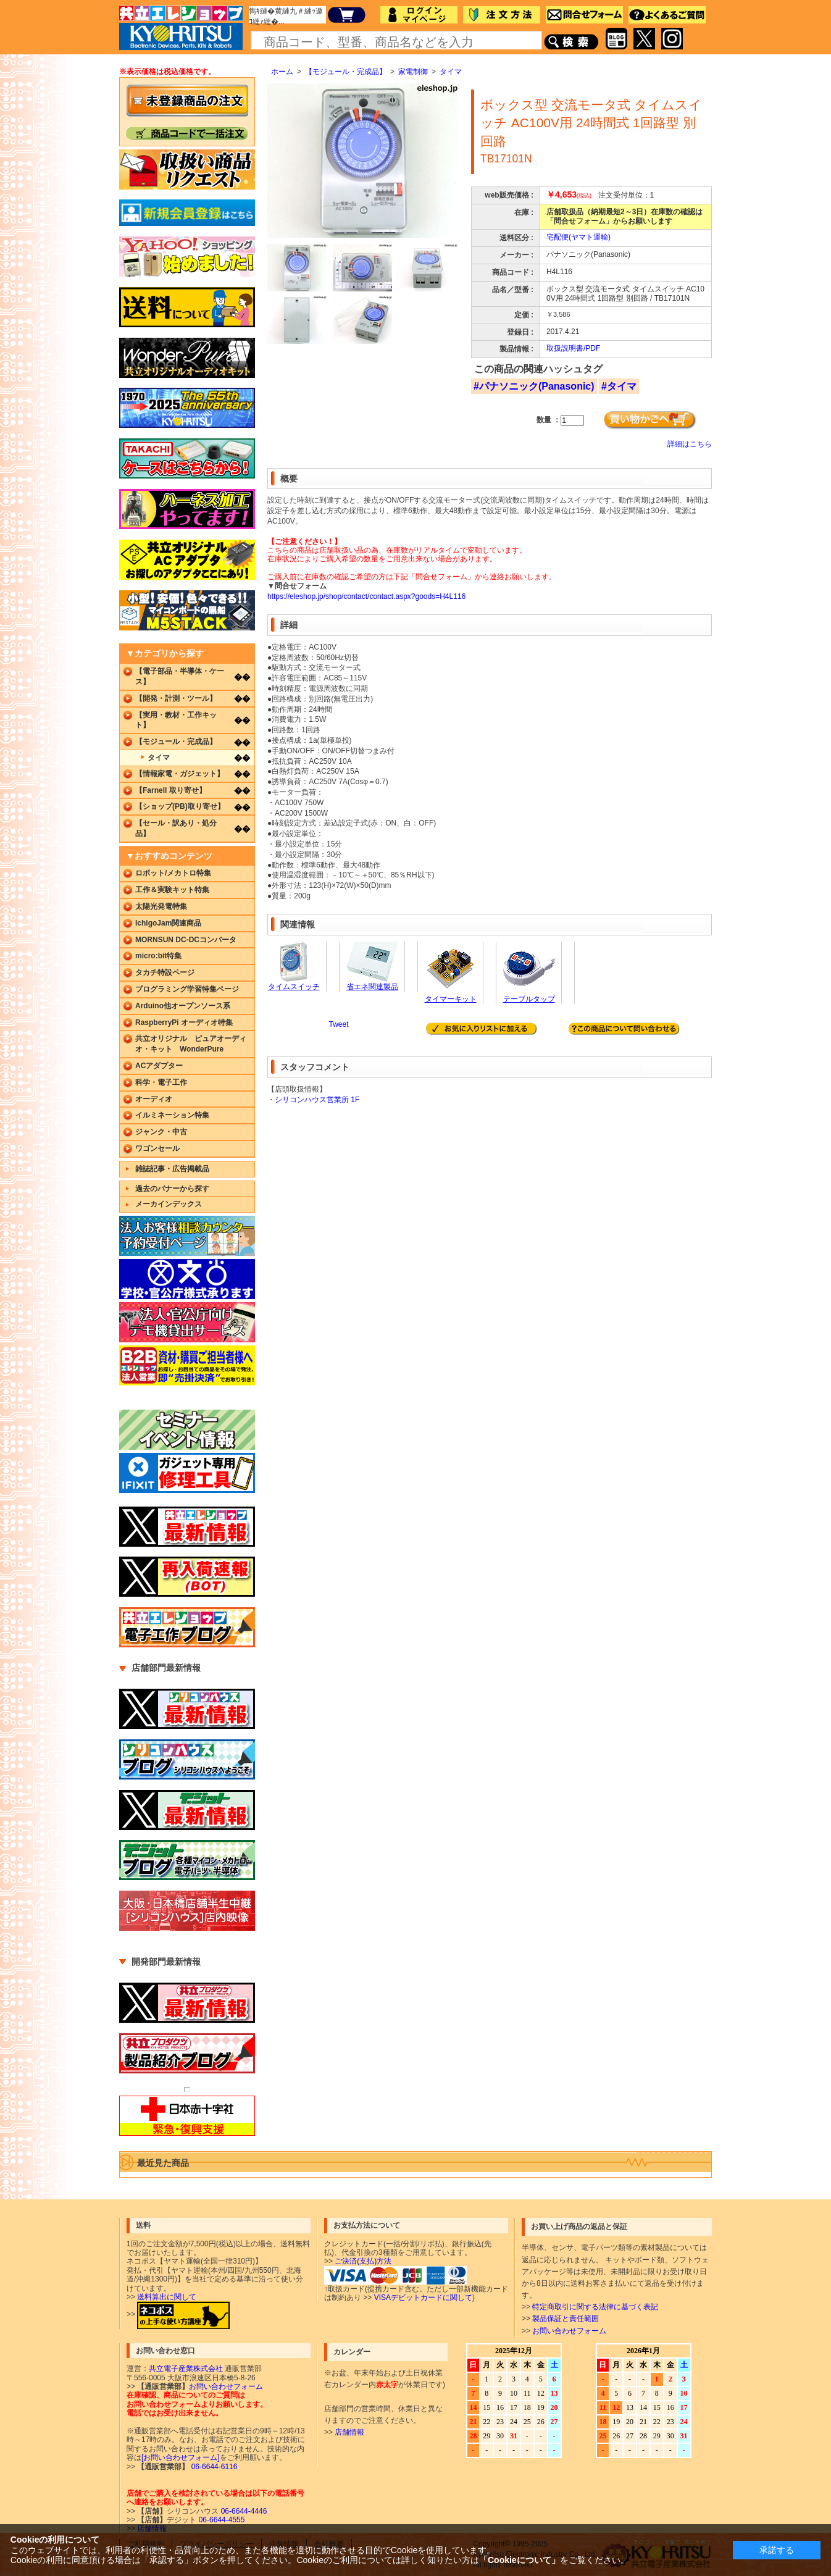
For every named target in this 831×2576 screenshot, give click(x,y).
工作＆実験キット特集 (172, 889)
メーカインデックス (168, 1204)
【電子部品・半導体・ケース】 (179, 676)
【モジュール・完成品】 (345, 71)
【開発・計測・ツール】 (176, 698)
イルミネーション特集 (172, 1115)
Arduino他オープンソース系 (182, 1006)
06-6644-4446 (243, 2511)
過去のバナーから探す (172, 1188)
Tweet (338, 1024)
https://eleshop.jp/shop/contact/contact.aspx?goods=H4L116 (366, 596)
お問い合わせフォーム (569, 2331)
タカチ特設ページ (164, 972)
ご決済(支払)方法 (363, 2261)
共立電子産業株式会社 (186, 2368)
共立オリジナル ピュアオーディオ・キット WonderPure (190, 1043)
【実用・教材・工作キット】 (176, 720)
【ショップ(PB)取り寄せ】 (180, 806)
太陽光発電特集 (161, 906)
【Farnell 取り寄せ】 (170, 790)
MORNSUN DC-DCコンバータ (185, 939)
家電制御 (413, 71)
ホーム (282, 71)
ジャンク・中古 (161, 1131)
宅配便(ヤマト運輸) (578, 237)
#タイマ (619, 386)
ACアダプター (159, 1065)
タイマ (451, 71)
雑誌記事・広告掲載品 (172, 1169)
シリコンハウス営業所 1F (317, 1099)
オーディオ (153, 1099)
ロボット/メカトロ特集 (173, 873)
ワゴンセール (157, 1148)
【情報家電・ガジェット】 (179, 773)
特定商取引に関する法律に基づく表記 (595, 2306)
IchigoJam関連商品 (168, 923)
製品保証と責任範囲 (565, 2318)
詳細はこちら (689, 444)
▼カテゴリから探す (165, 653)
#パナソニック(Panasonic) (534, 386)
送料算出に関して (166, 2297)
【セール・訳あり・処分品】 (176, 828)
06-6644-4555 (220, 2519)
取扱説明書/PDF (573, 348)
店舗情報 (349, 2432)
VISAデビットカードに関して (423, 2297)
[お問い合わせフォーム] (180, 2457)
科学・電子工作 (161, 1082)
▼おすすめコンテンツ (169, 856)
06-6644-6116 (213, 2466)
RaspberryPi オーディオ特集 (184, 1022)
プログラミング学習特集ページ (187, 989)
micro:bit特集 (158, 955)
